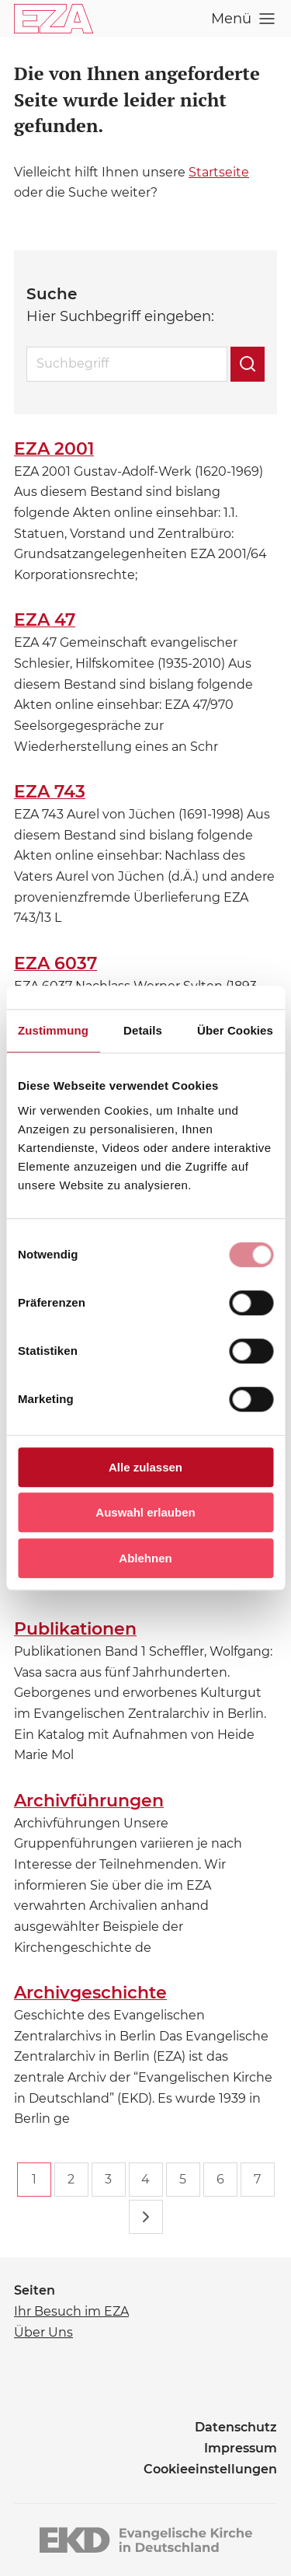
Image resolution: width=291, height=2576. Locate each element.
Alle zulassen (145, 1467)
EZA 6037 (55, 963)
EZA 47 (44, 619)
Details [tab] (142, 1030)
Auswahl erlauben (145, 1512)
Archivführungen (89, 1800)
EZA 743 (49, 791)
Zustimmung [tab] (53, 1030)
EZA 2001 (54, 448)
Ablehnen (145, 1558)
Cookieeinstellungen (210, 2469)
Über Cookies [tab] (235, 1030)
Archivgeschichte (90, 1992)
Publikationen (75, 1628)
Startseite (219, 172)
